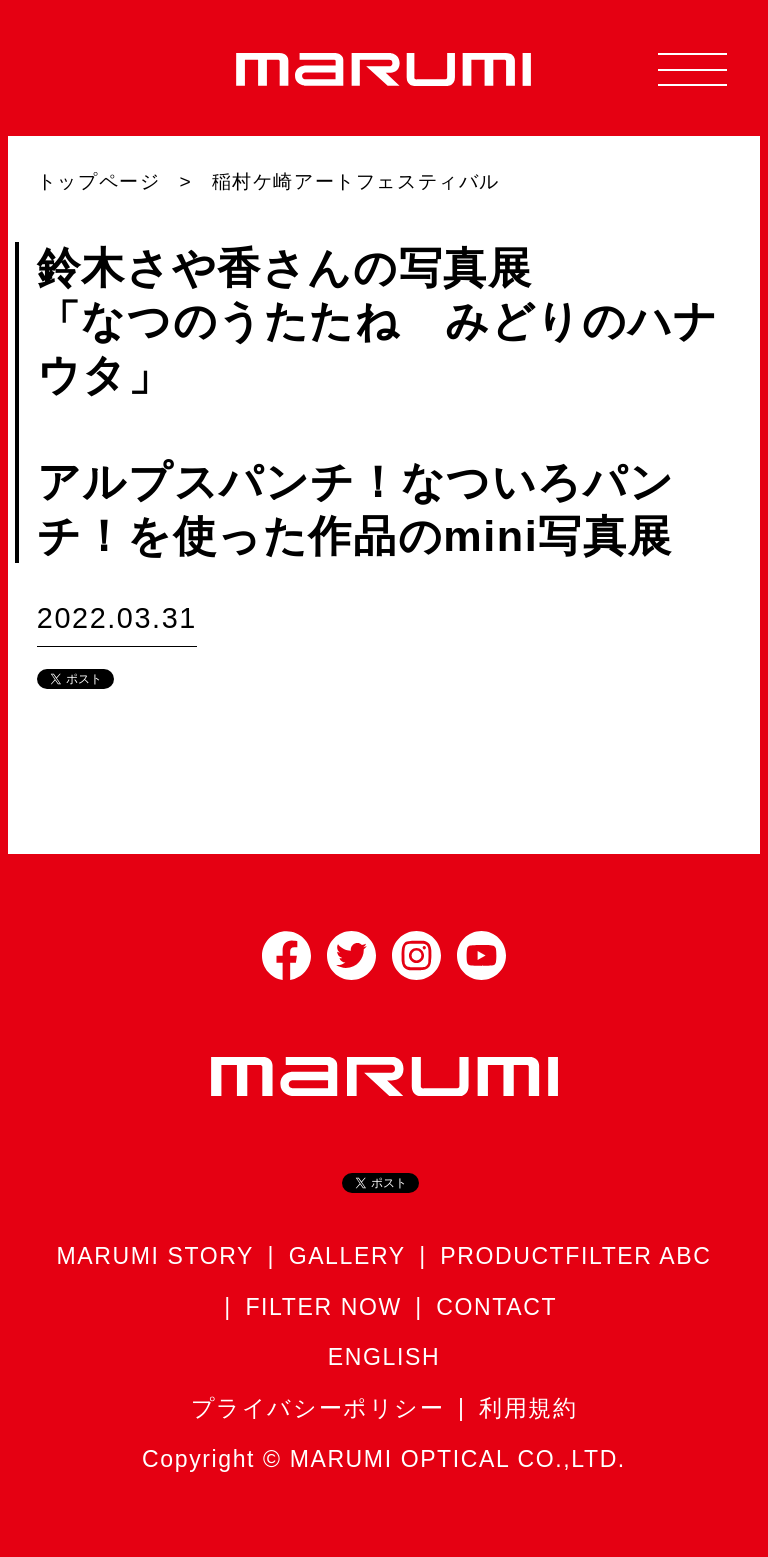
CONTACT (496, 1307)
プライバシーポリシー (318, 1408)
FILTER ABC (638, 1256)
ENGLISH (384, 1357)
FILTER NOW (323, 1307)
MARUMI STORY (156, 1256)
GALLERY (347, 1256)
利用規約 (528, 1408)
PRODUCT (502, 1256)
